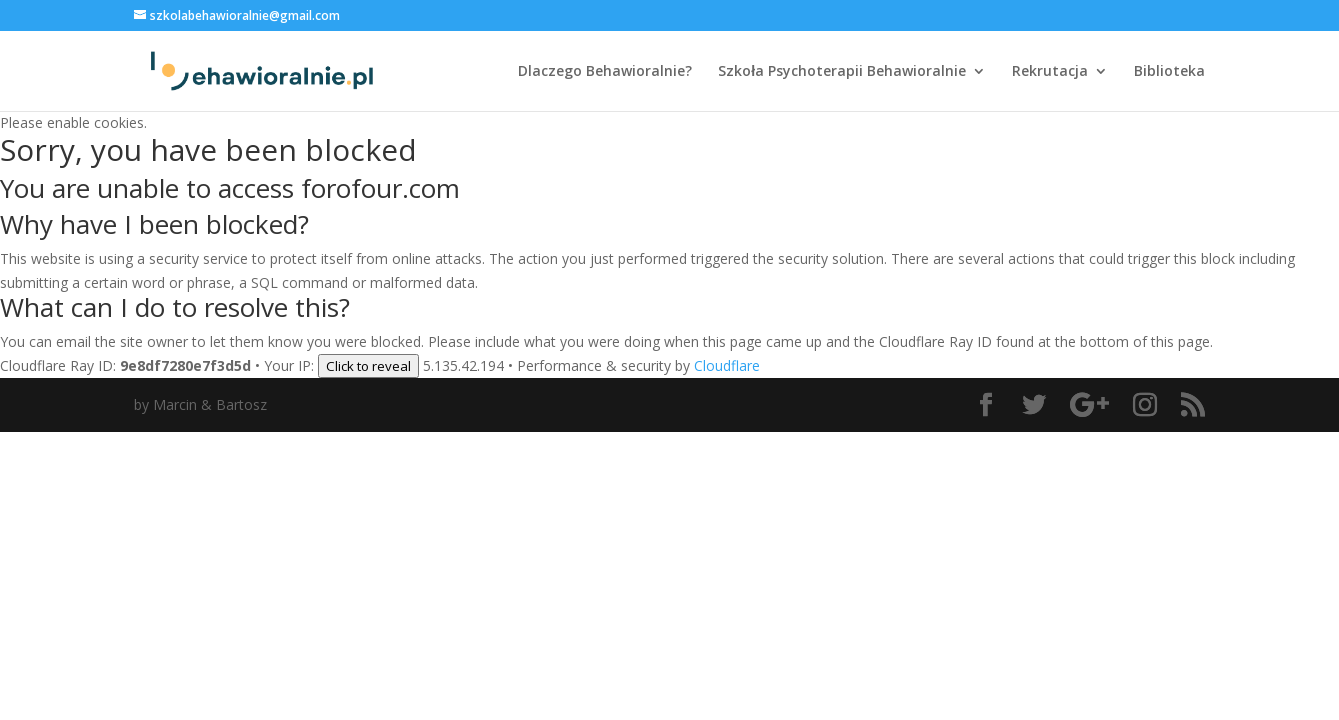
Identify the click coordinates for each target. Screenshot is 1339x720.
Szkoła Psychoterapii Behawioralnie (842, 72)
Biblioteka (1169, 72)
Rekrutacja (1050, 72)
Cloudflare (727, 365)
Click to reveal (368, 366)
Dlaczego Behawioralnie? (605, 72)
